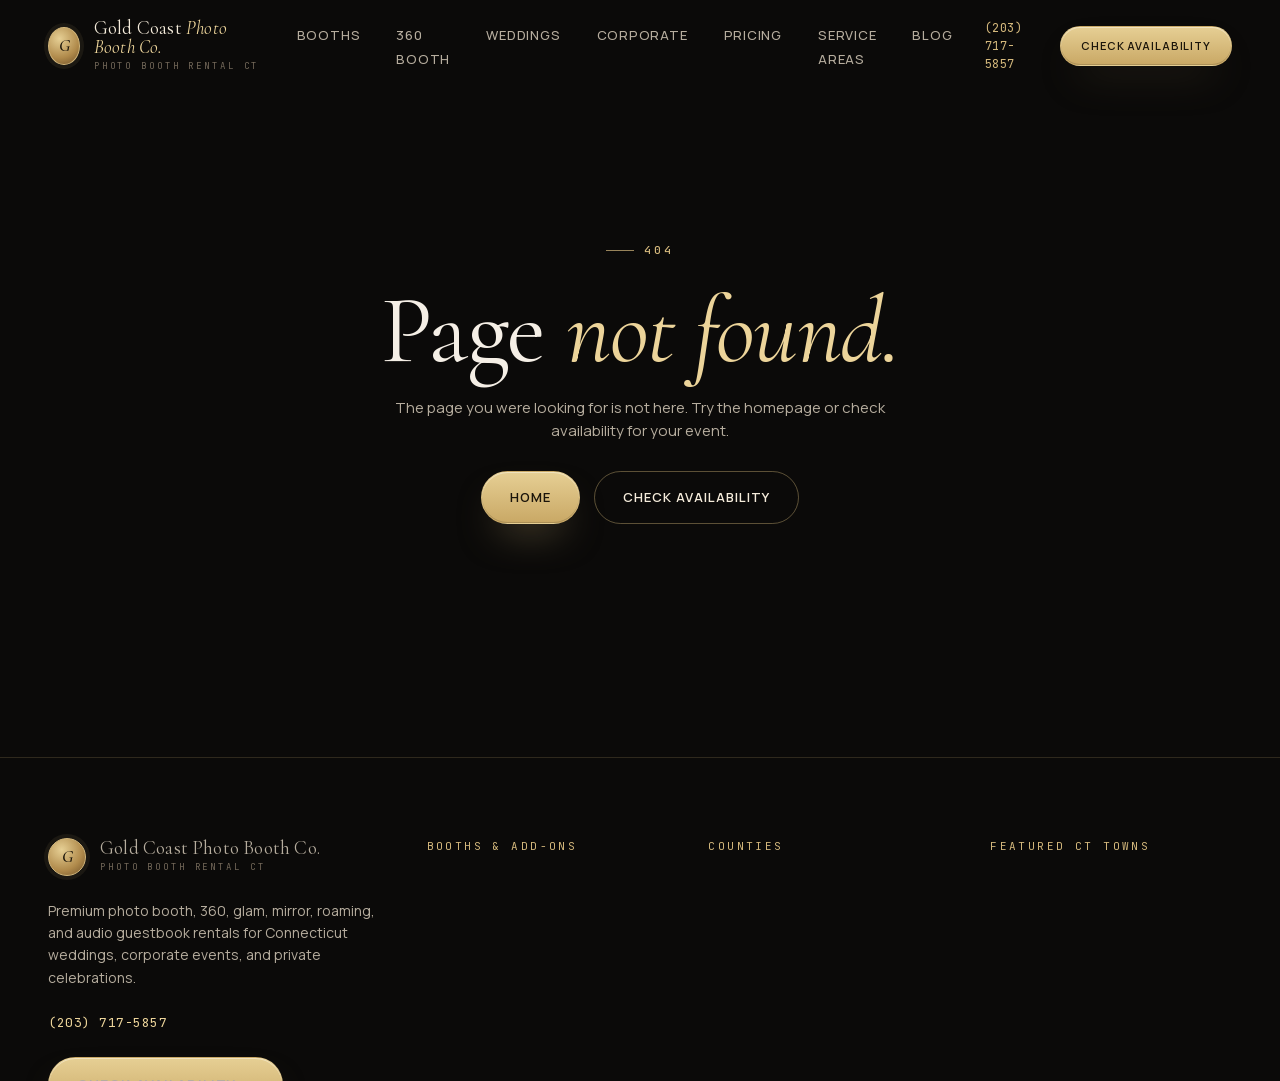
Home (530, 497)
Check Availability (696, 497)
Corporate (642, 35)
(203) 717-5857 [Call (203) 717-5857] (1003, 46)
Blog (932, 35)
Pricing (753, 35)
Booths (329, 35)
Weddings (523, 35)
